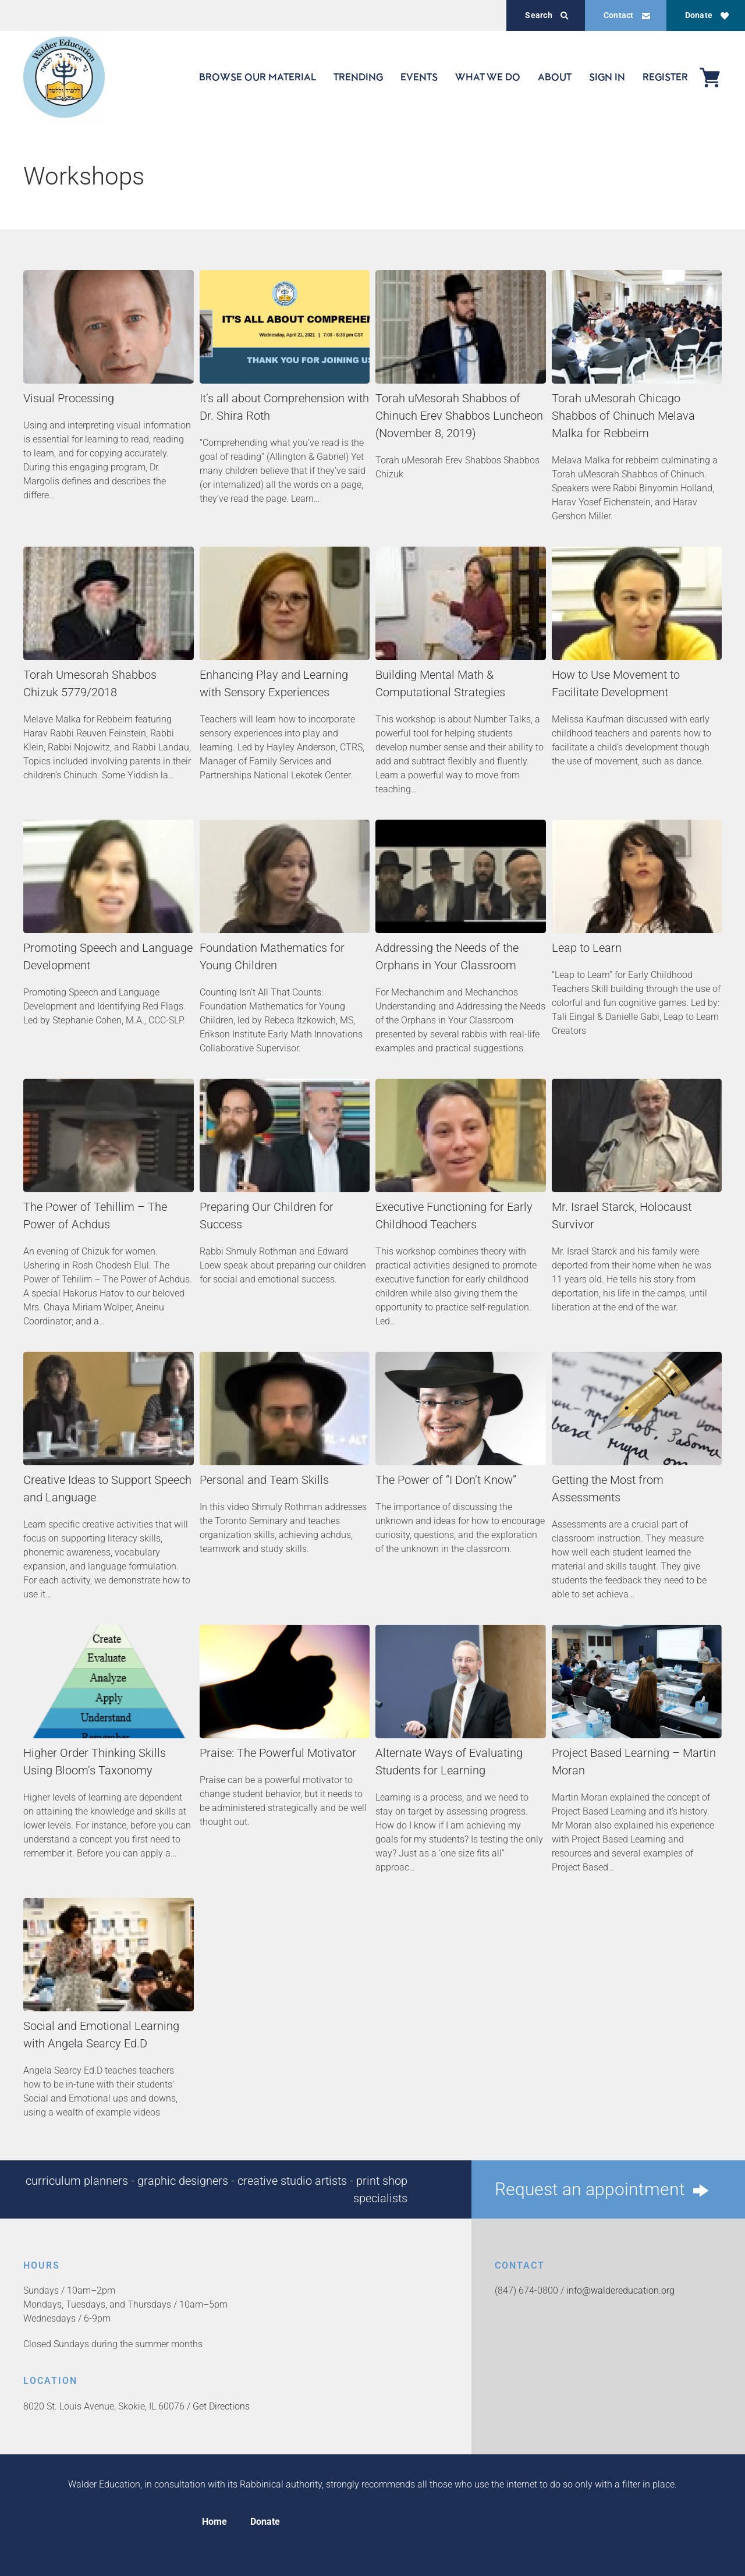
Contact (627, 15)
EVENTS (419, 77)
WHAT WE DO (487, 77)
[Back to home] (64, 77)
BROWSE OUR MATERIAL (257, 77)
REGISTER (665, 77)
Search (546, 15)
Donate (707, 15)
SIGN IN (607, 77)
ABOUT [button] (555, 77)
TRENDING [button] (358, 77)
